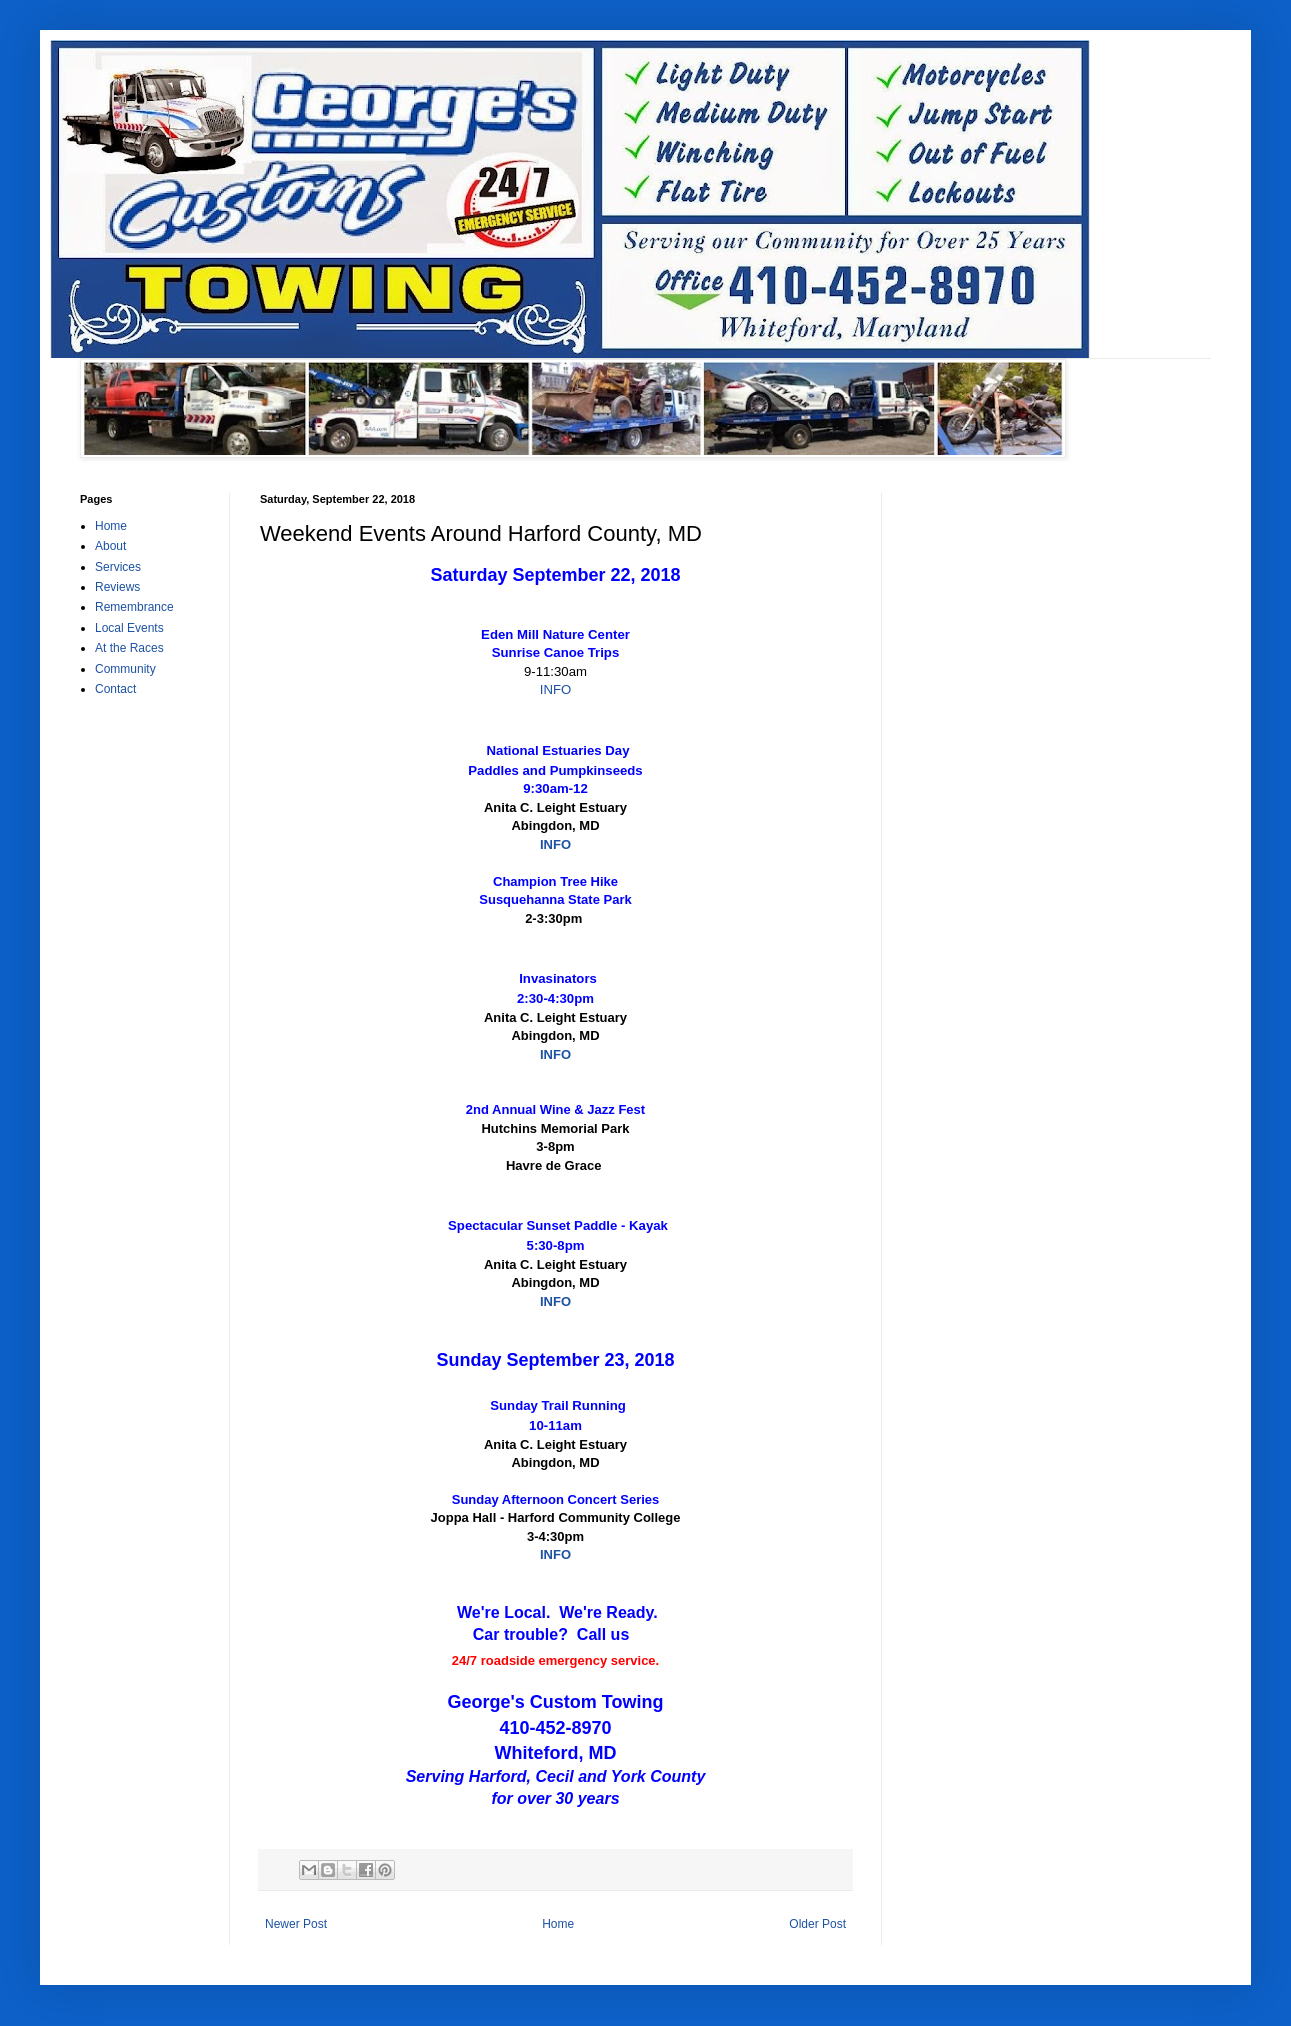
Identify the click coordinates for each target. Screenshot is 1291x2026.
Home (558, 1924)
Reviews (117, 587)
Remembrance (134, 607)
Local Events (129, 628)
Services (118, 567)
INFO (556, 689)
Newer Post (296, 1924)
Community (125, 669)
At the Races (129, 648)
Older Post (817, 1924)
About (110, 546)
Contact (115, 689)
